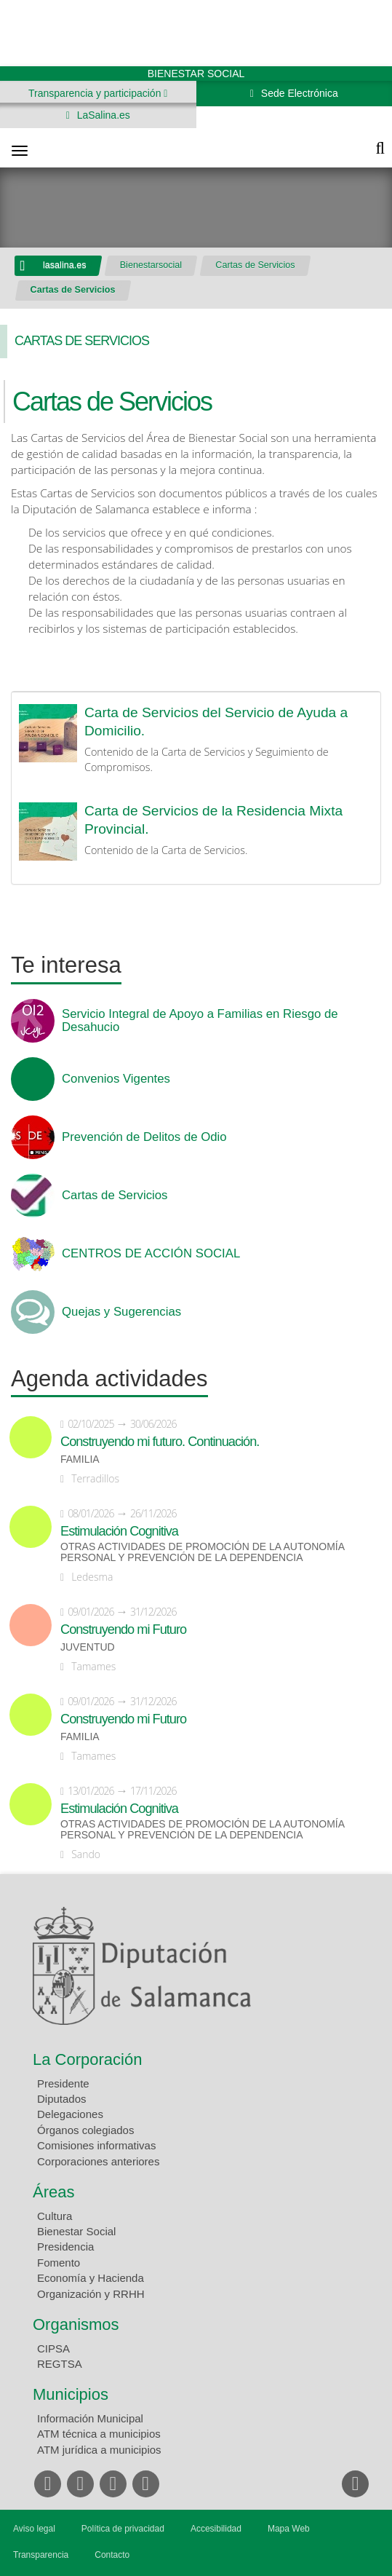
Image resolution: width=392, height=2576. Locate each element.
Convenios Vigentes (116, 1079)
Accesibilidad (216, 2529)
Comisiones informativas (96, 2145)
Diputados (62, 2099)
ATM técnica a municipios (99, 2433)
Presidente (63, 2083)
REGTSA (59, 2364)
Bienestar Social (76, 2231)
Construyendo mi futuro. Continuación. (159, 1441)
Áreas (53, 2192)
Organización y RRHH (91, 2294)
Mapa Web (289, 2529)
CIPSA (53, 2348)
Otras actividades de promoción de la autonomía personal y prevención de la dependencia (202, 1552)
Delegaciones (70, 2114)
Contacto (112, 2555)
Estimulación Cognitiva (119, 1531)
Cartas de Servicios (255, 265)
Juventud (87, 1647)
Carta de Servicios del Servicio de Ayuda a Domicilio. (216, 721)
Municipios (70, 2394)
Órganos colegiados (85, 2130)
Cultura (54, 2216)
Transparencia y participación (96, 93)
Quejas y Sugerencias (121, 1312)
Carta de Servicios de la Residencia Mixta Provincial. (213, 820)
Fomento (58, 2262)
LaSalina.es (102, 115)
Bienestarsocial (151, 265)
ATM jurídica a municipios (99, 2449)
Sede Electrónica (298, 93)
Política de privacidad (122, 2529)
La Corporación (87, 2059)
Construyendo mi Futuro (123, 1629)
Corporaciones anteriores (98, 2161)
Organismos (76, 2324)
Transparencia (40, 2555)
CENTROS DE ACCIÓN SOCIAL (151, 1253)
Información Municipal (90, 2418)
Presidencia (65, 2246)
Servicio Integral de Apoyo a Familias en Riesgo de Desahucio (200, 1021)
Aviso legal (34, 2529)
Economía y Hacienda (90, 2278)
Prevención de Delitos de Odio (144, 1137)
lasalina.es (65, 265)
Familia (80, 1459)
